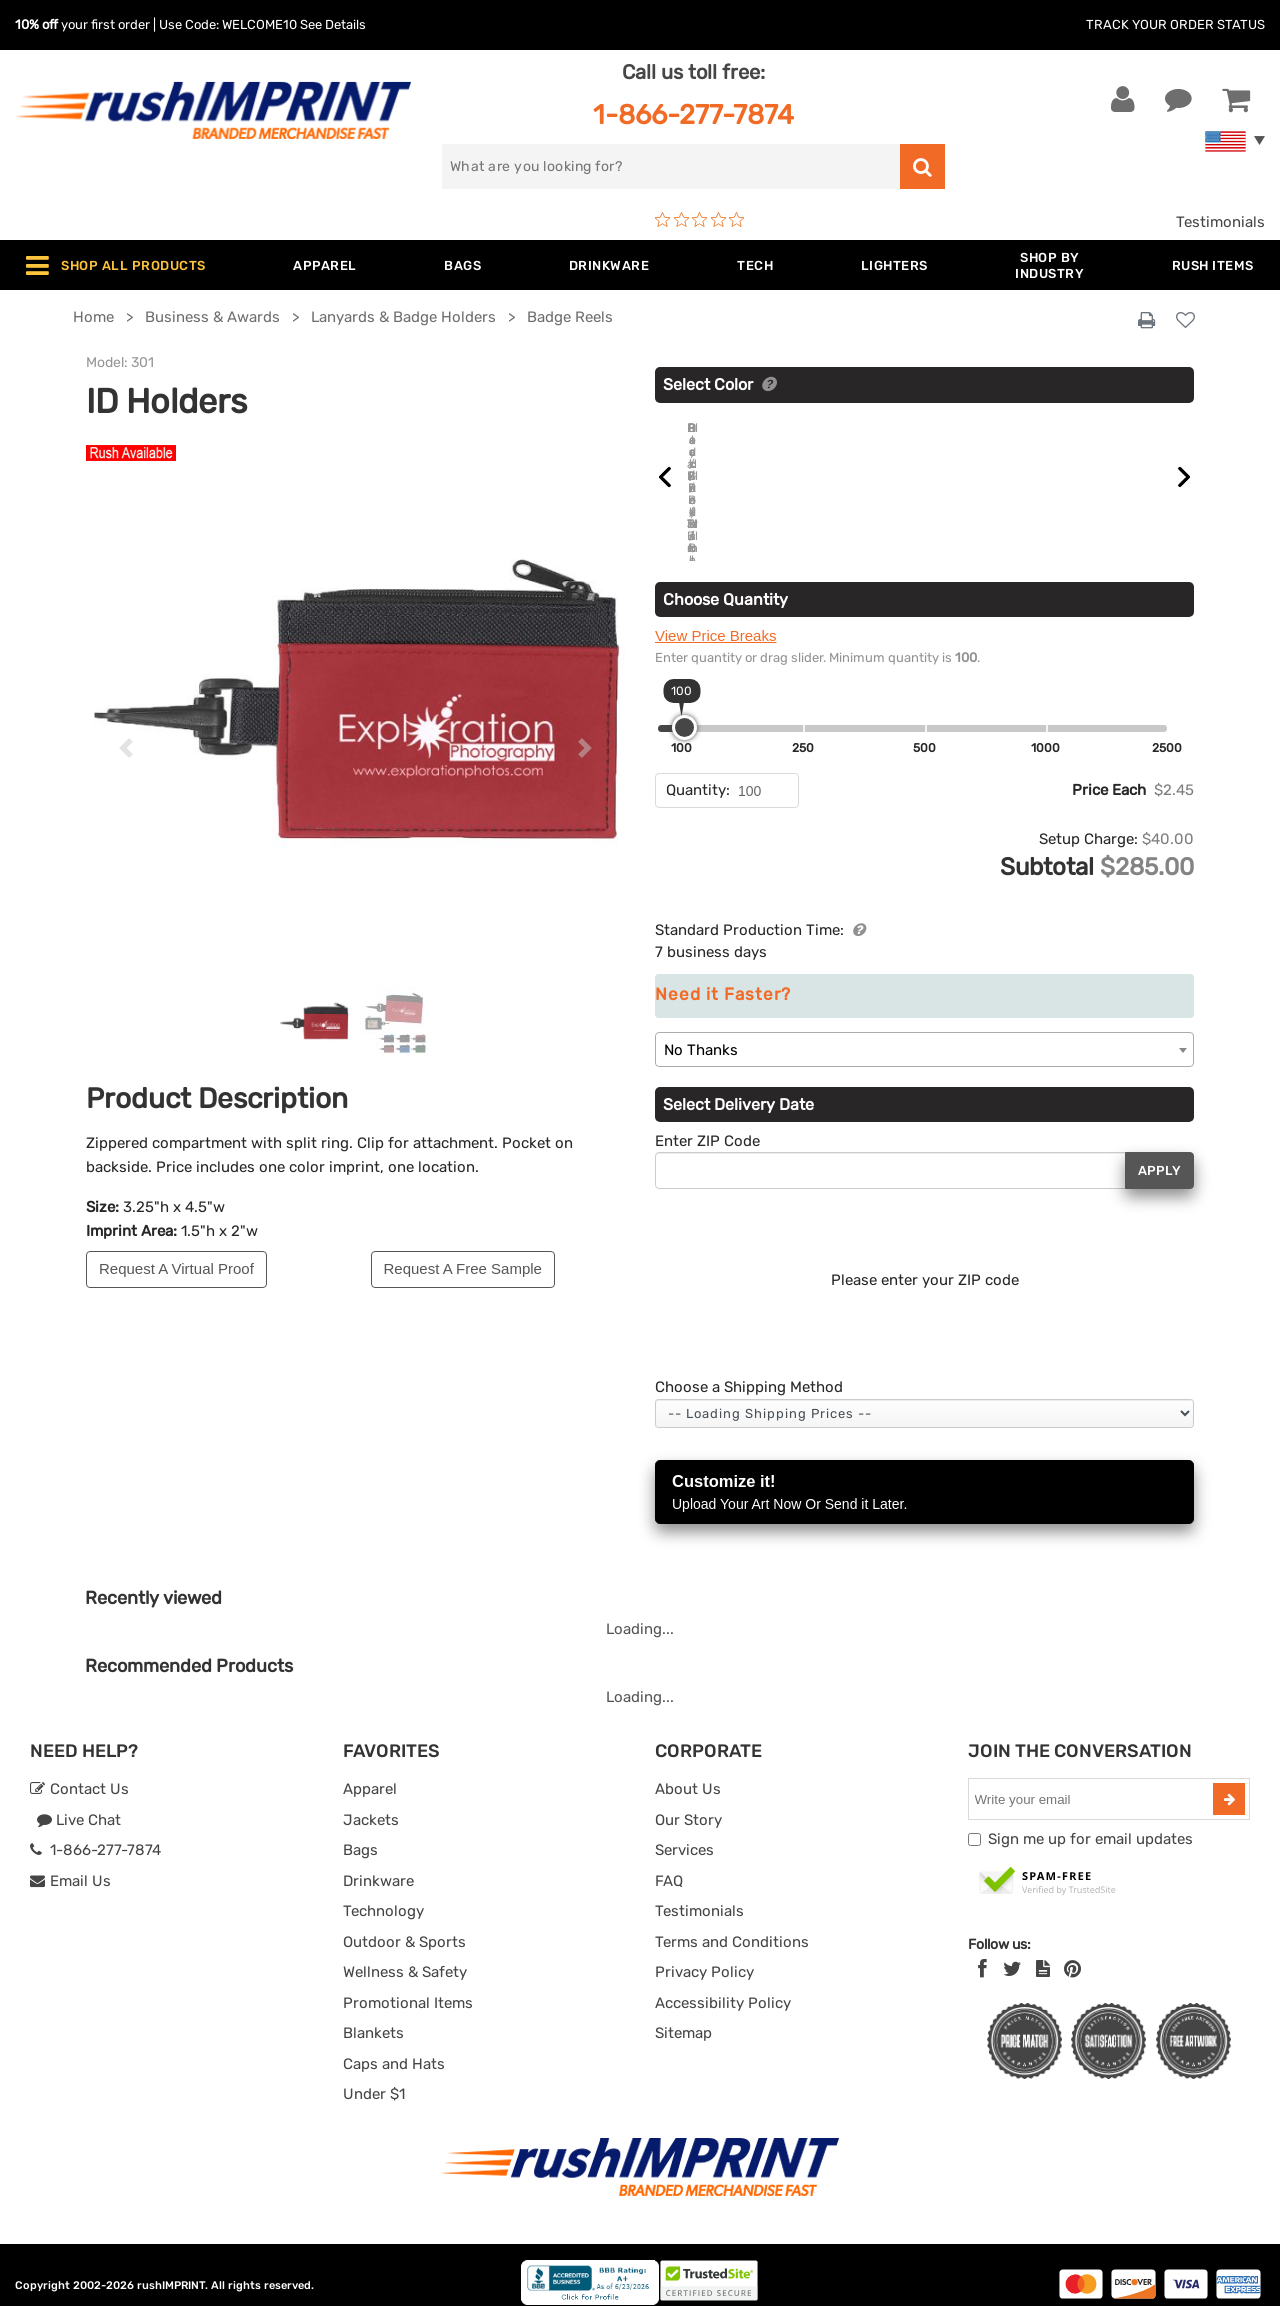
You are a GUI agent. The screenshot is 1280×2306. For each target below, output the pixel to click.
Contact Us (79, 1771)
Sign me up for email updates (1090, 1821)
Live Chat (78, 1801)
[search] (671, 166)
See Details (333, 24)
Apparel (370, 1771)
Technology (383, 1893)
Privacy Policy (704, 1954)
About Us (688, 1771)
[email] (1093, 1781)
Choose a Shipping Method (749, 1369)
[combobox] (924, 1030)
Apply (1159, 1151)
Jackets (371, 1801)
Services (684, 1832)
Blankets (373, 2015)
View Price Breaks (715, 617)
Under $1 (374, 2076)
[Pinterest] (1072, 1951)
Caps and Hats (394, 2045)
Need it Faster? (723, 976)
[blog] (1043, 1951)
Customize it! (924, 1475)
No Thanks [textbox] (701, 1031)
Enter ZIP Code (707, 1122)
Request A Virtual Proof (176, 1268)
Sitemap (683, 2015)
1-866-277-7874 (693, 114)
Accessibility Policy (723, 1984)
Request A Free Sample (463, 1268)
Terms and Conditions (732, 1923)
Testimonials (1220, 222)
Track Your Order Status (1175, 24)
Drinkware (378, 1862)
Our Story (688, 1801)
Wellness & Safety (405, 1954)
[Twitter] (1012, 1951)
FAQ (669, 1862)
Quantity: (698, 772)
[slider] (684, 709)
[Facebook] (982, 1951)
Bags (360, 1832)
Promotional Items (408, 1984)
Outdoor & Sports (404, 1923)
